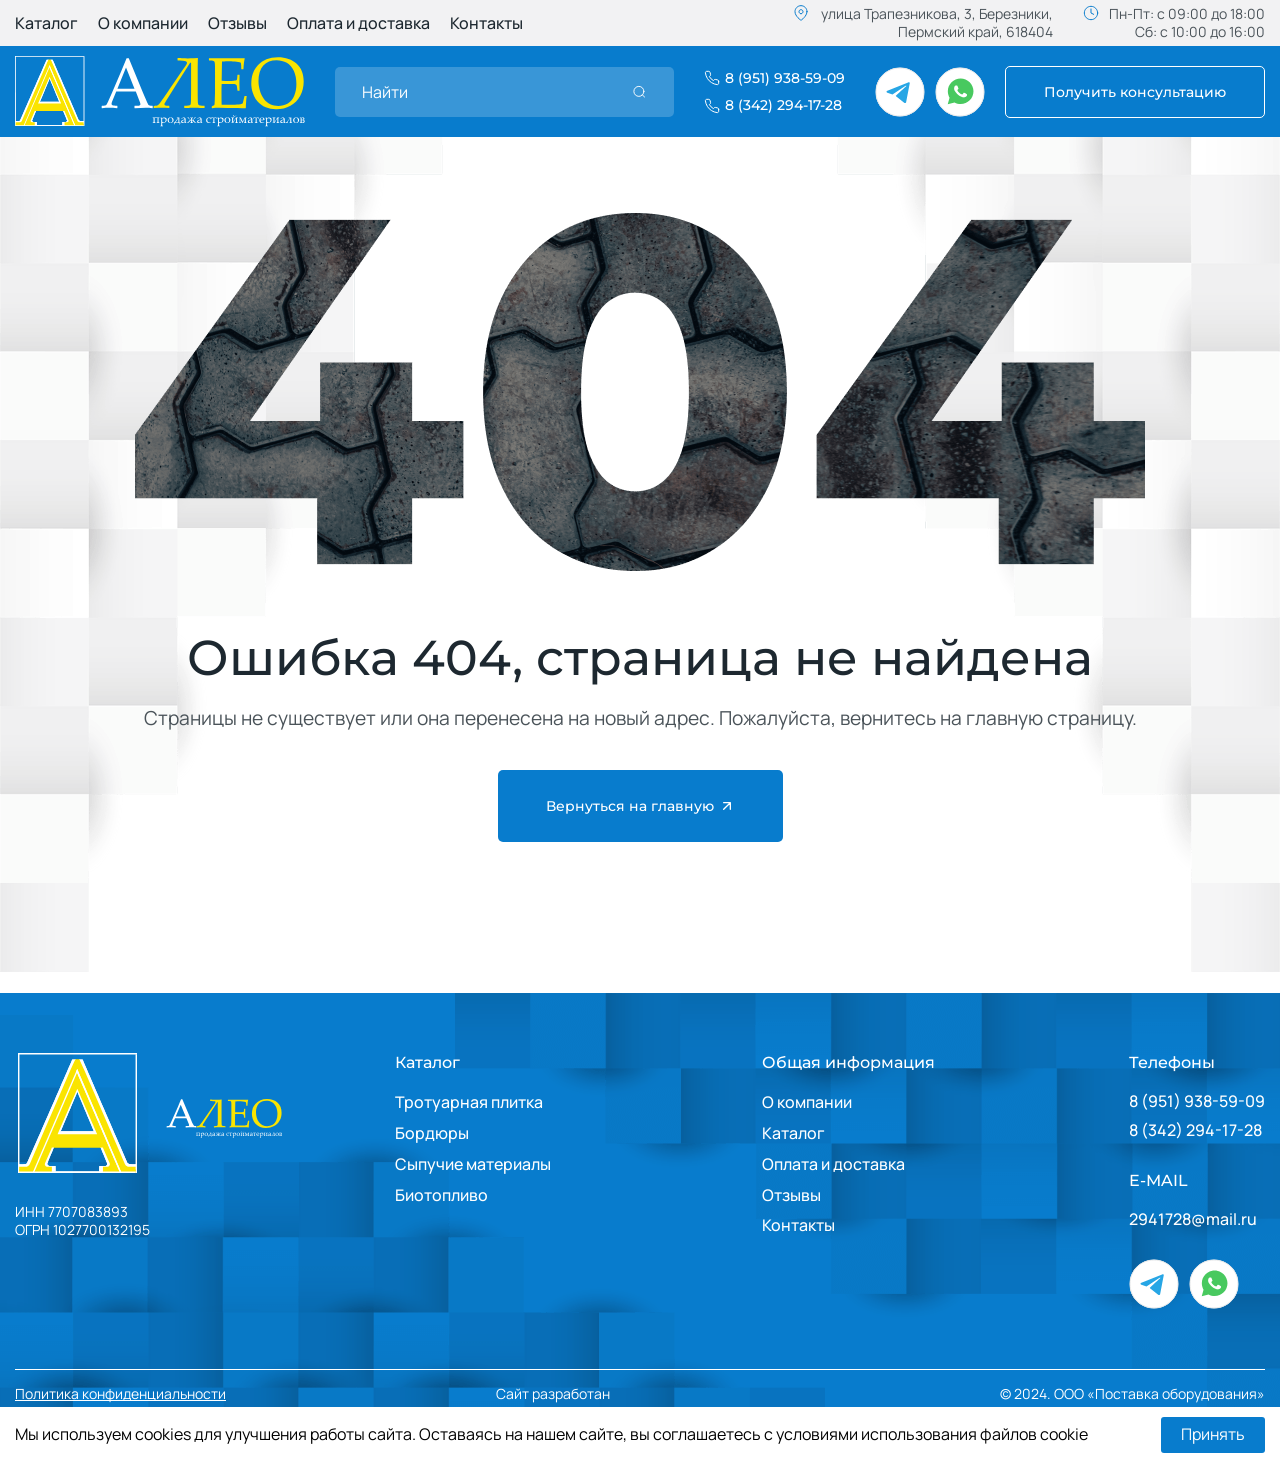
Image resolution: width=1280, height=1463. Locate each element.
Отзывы (237, 23)
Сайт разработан (613, 1394)
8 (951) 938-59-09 (1197, 1101)
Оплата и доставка (358, 23)
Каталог (46, 23)
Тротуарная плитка (469, 1102)
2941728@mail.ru (1193, 1219)
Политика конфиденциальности (120, 1394)
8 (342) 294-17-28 (1195, 1130)
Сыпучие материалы (473, 1164)
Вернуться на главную (640, 806)
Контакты (486, 23)
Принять (1213, 1435)
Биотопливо (441, 1195)
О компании (143, 23)
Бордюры (432, 1133)
